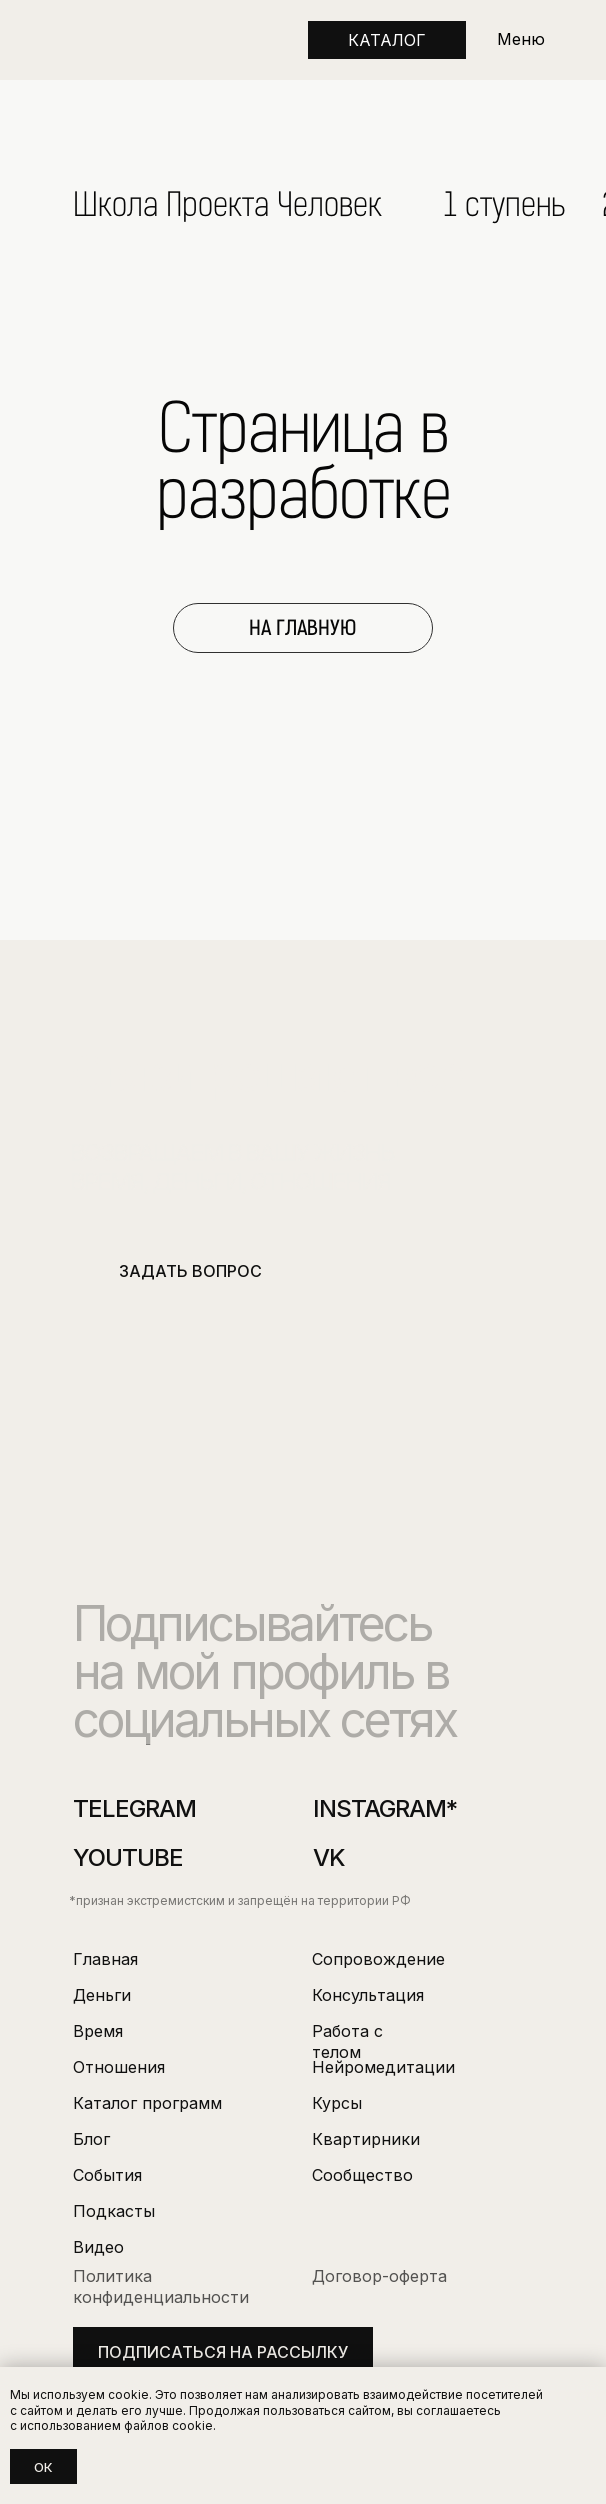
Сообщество (362, 2175)
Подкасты (114, 2211)
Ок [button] (43, 2467)
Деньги (102, 1995)
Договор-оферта (379, 2276)
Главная (105, 1959)
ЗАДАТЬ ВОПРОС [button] (190, 1271)
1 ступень (505, 205)
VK (329, 1857)
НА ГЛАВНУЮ (303, 628)
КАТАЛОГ (387, 40)
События (107, 2175)
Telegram (134, 1808)
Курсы (337, 2103)
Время (98, 2031)
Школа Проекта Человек (227, 205)
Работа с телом (347, 2041)
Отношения (119, 2067)
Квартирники (366, 2139)
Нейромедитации (383, 2067)
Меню (521, 39)
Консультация (368, 1995)
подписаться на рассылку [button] (223, 2352)
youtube (128, 1857)
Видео (98, 2247)
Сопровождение (378, 1959)
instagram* (385, 1808)
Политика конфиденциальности (161, 2286)
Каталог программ (147, 2103)
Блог (91, 2139)
